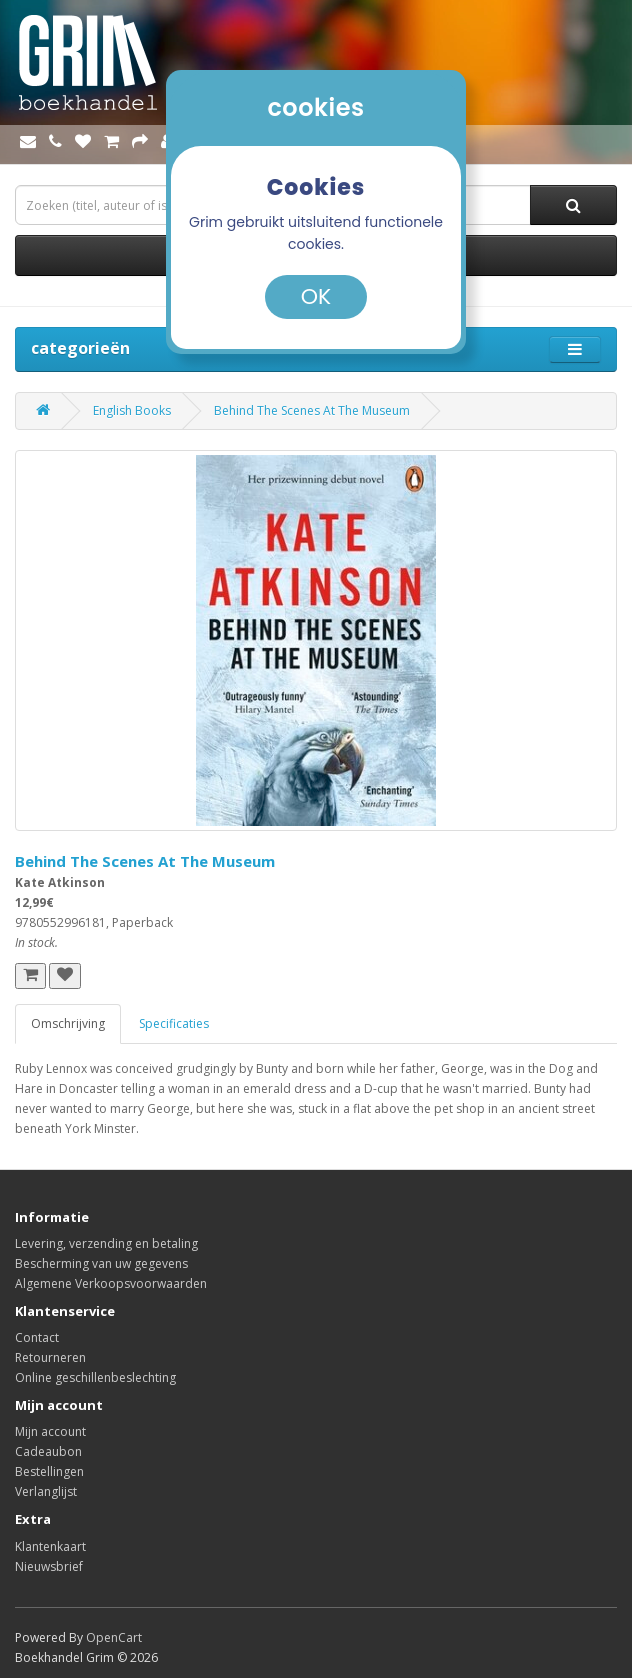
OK (316, 296)
